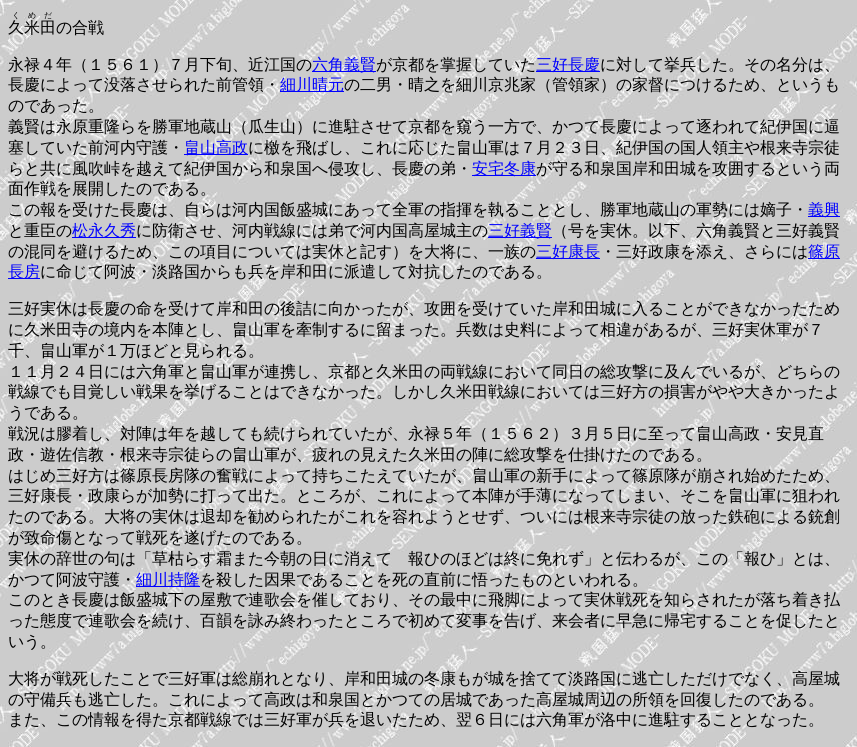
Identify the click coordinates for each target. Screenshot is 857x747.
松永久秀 (104, 230)
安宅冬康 (504, 168)
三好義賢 (520, 230)
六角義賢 (344, 64)
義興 (824, 209)
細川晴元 (312, 84)
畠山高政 (216, 147)
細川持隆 (168, 579)
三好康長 (568, 251)
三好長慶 (568, 64)
